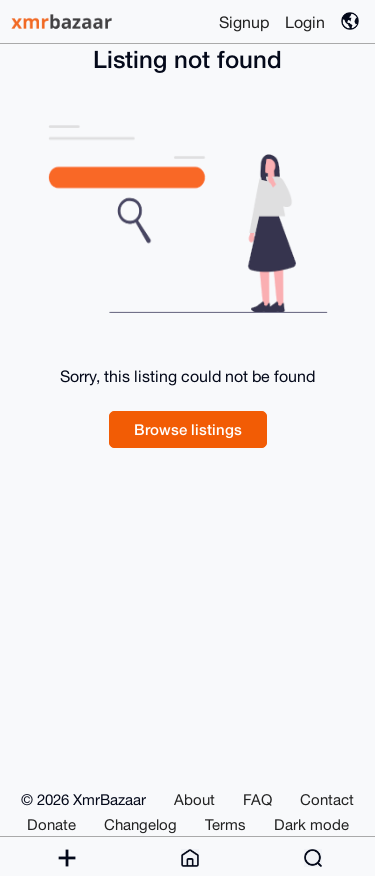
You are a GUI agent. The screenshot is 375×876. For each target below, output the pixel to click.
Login (305, 22)
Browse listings (188, 429)
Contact (327, 799)
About (194, 799)
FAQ (257, 799)
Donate (51, 824)
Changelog (140, 824)
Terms (225, 824)
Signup (244, 22)
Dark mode (311, 824)
